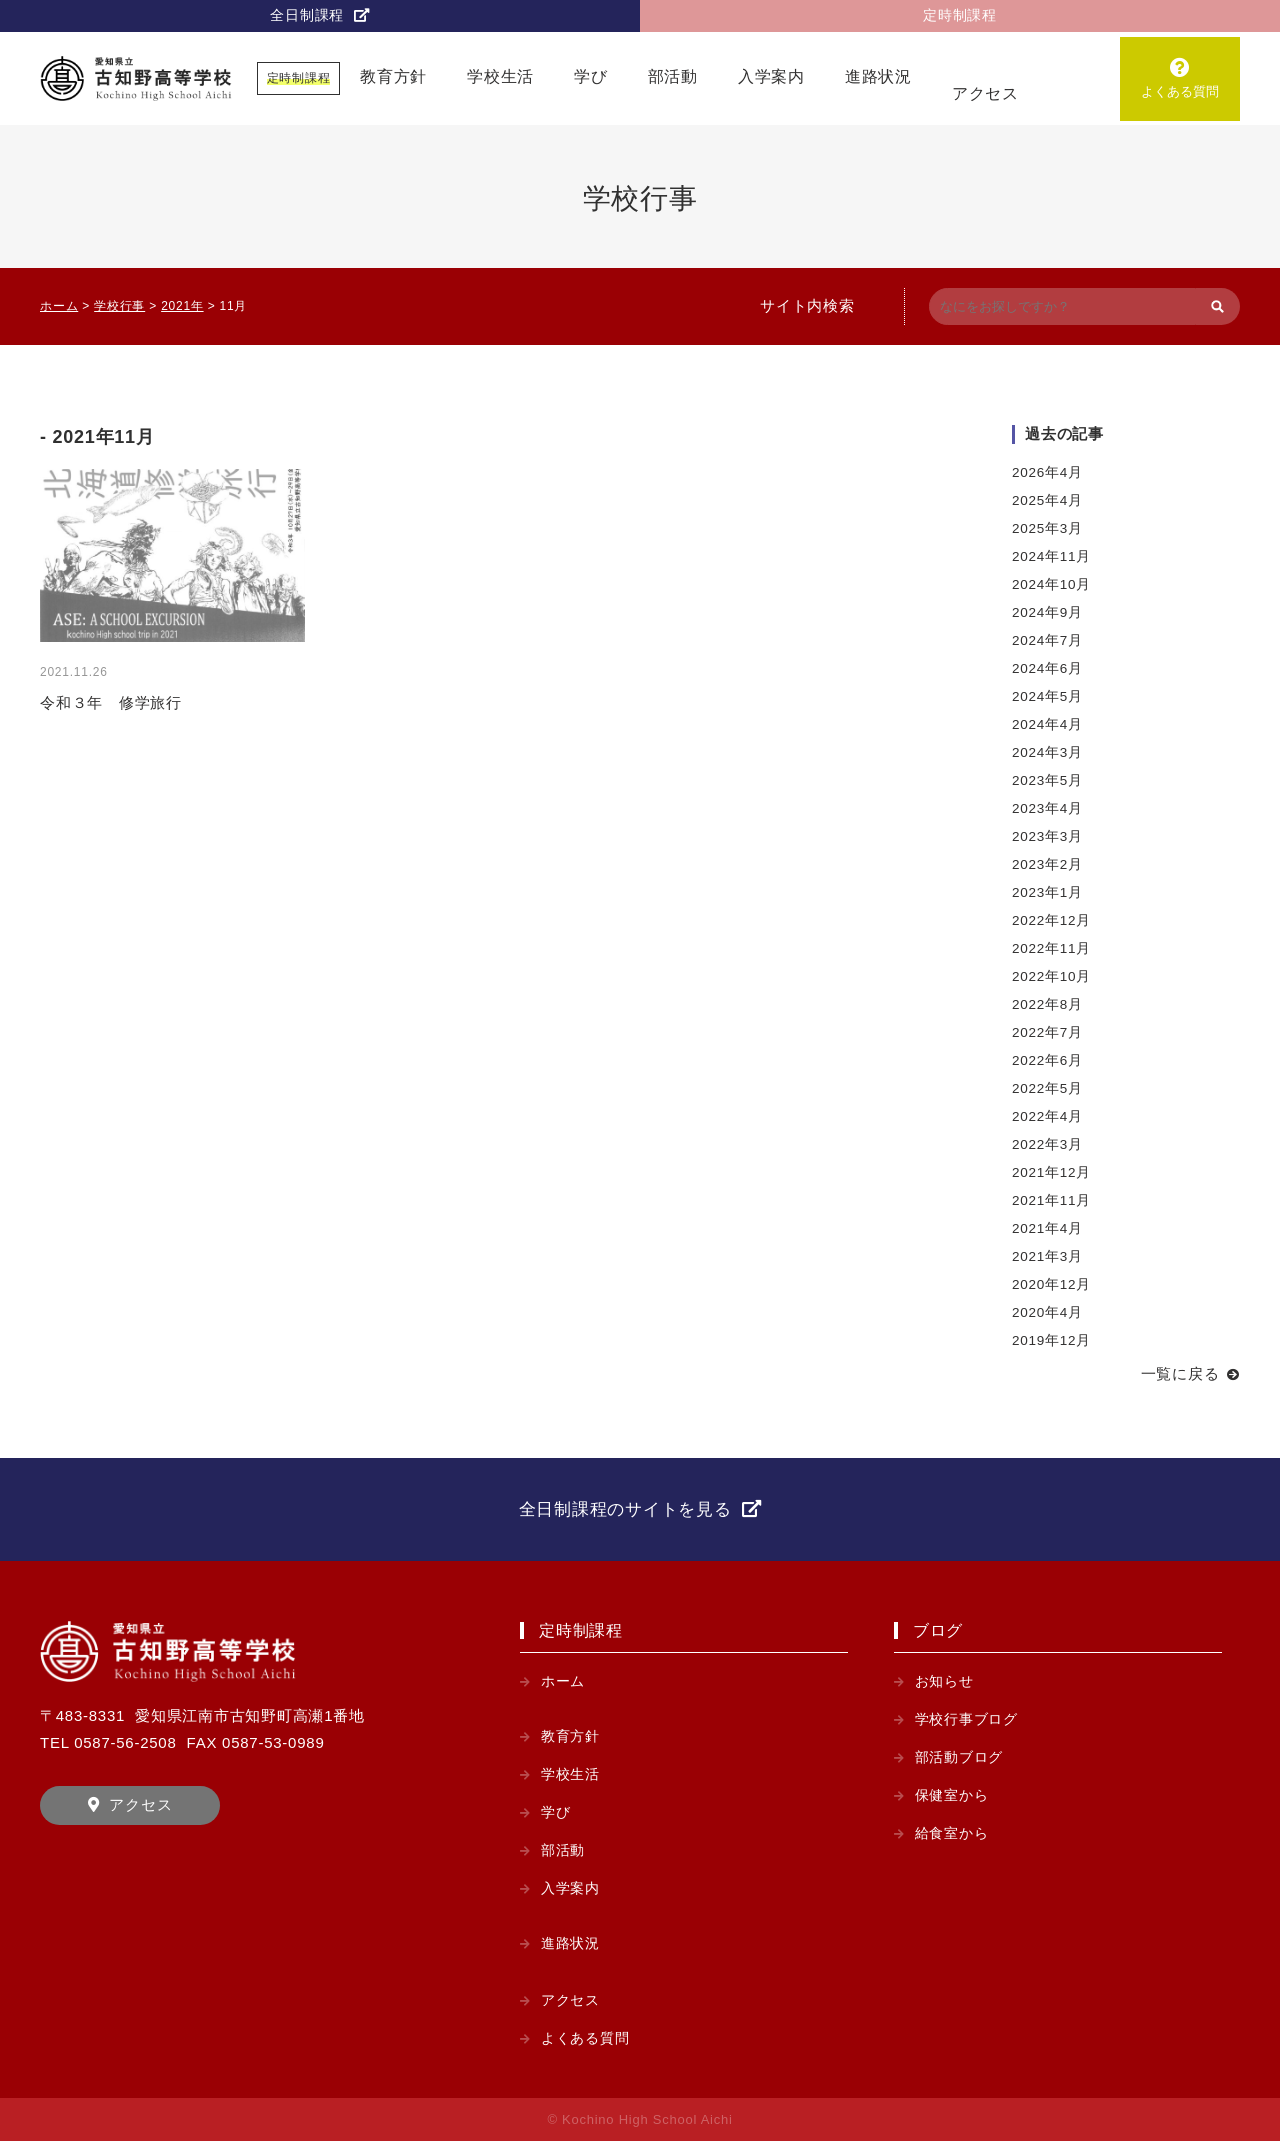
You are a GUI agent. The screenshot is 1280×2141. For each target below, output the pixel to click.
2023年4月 (1047, 808)
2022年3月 (1047, 1144)
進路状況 (878, 76)
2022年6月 (1047, 1060)
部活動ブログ (959, 1757)
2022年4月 (1047, 1116)
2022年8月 (1047, 1004)
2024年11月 (1051, 556)
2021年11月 (1051, 1200)
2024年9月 (1047, 612)
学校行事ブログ (966, 1719)
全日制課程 (307, 15)
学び (591, 76)
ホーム (563, 1681)
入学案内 (771, 76)
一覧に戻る (1180, 1373)
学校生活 (500, 76)
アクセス (985, 93)
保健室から (952, 1795)
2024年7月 (1047, 640)
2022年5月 (1047, 1088)
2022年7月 (1047, 1032)
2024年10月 (1051, 584)
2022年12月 (1051, 920)
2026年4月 (1047, 472)
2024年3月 (1047, 752)
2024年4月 (1047, 724)
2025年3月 (1047, 528)
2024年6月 (1047, 668)
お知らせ (944, 1681)
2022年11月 (1051, 948)
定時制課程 (960, 15)
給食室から (952, 1833)
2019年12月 (1051, 1340)
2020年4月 (1047, 1312)
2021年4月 (1047, 1228)
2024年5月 (1047, 696)
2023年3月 (1047, 836)
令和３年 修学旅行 (111, 702)
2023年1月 (1047, 892)
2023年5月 (1047, 780)
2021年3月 (1047, 1256)
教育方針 (393, 76)
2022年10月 (1051, 976)
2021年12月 (1051, 1172)
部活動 (673, 76)
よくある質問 (1179, 91)
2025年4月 (1047, 500)
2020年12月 (1051, 1284)
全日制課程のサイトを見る (625, 1509)
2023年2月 (1047, 864)
